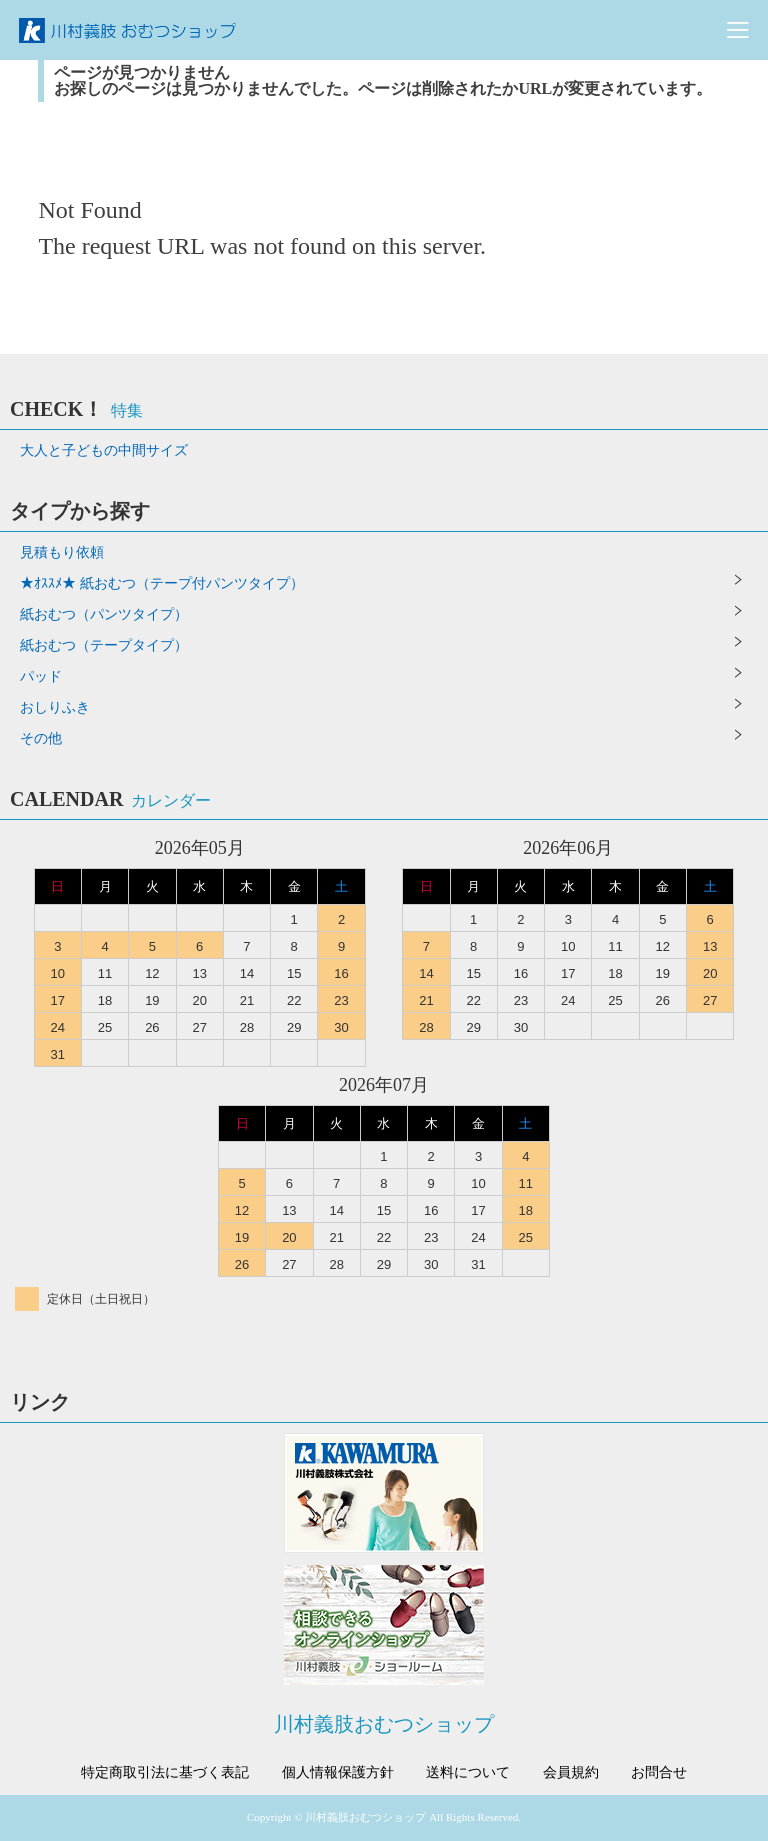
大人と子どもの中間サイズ (104, 450)
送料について (468, 1773)
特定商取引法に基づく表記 (165, 1773)
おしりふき (55, 707)
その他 (41, 738)
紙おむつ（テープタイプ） (104, 645)
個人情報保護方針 (338, 1773)
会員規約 (571, 1773)
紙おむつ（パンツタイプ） (104, 614)
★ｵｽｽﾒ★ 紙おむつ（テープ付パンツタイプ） (162, 583)
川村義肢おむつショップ (384, 1724)
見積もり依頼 (62, 552)
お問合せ (659, 1773)
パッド (41, 676)
